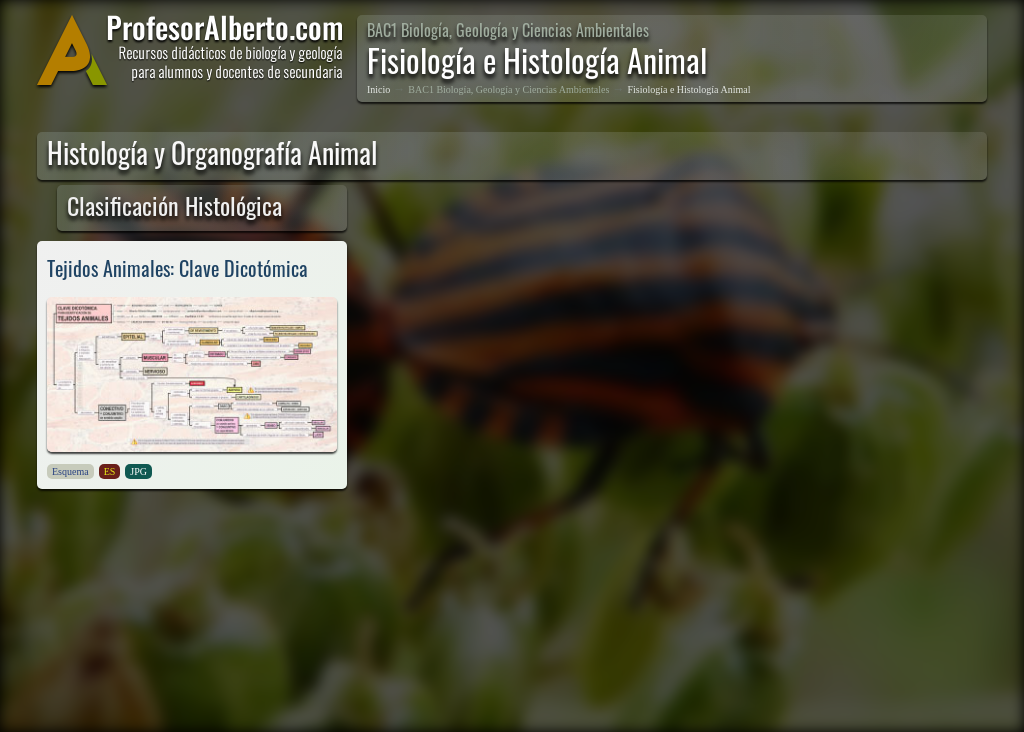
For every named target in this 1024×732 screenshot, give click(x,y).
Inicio (378, 89)
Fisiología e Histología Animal (688, 89)
